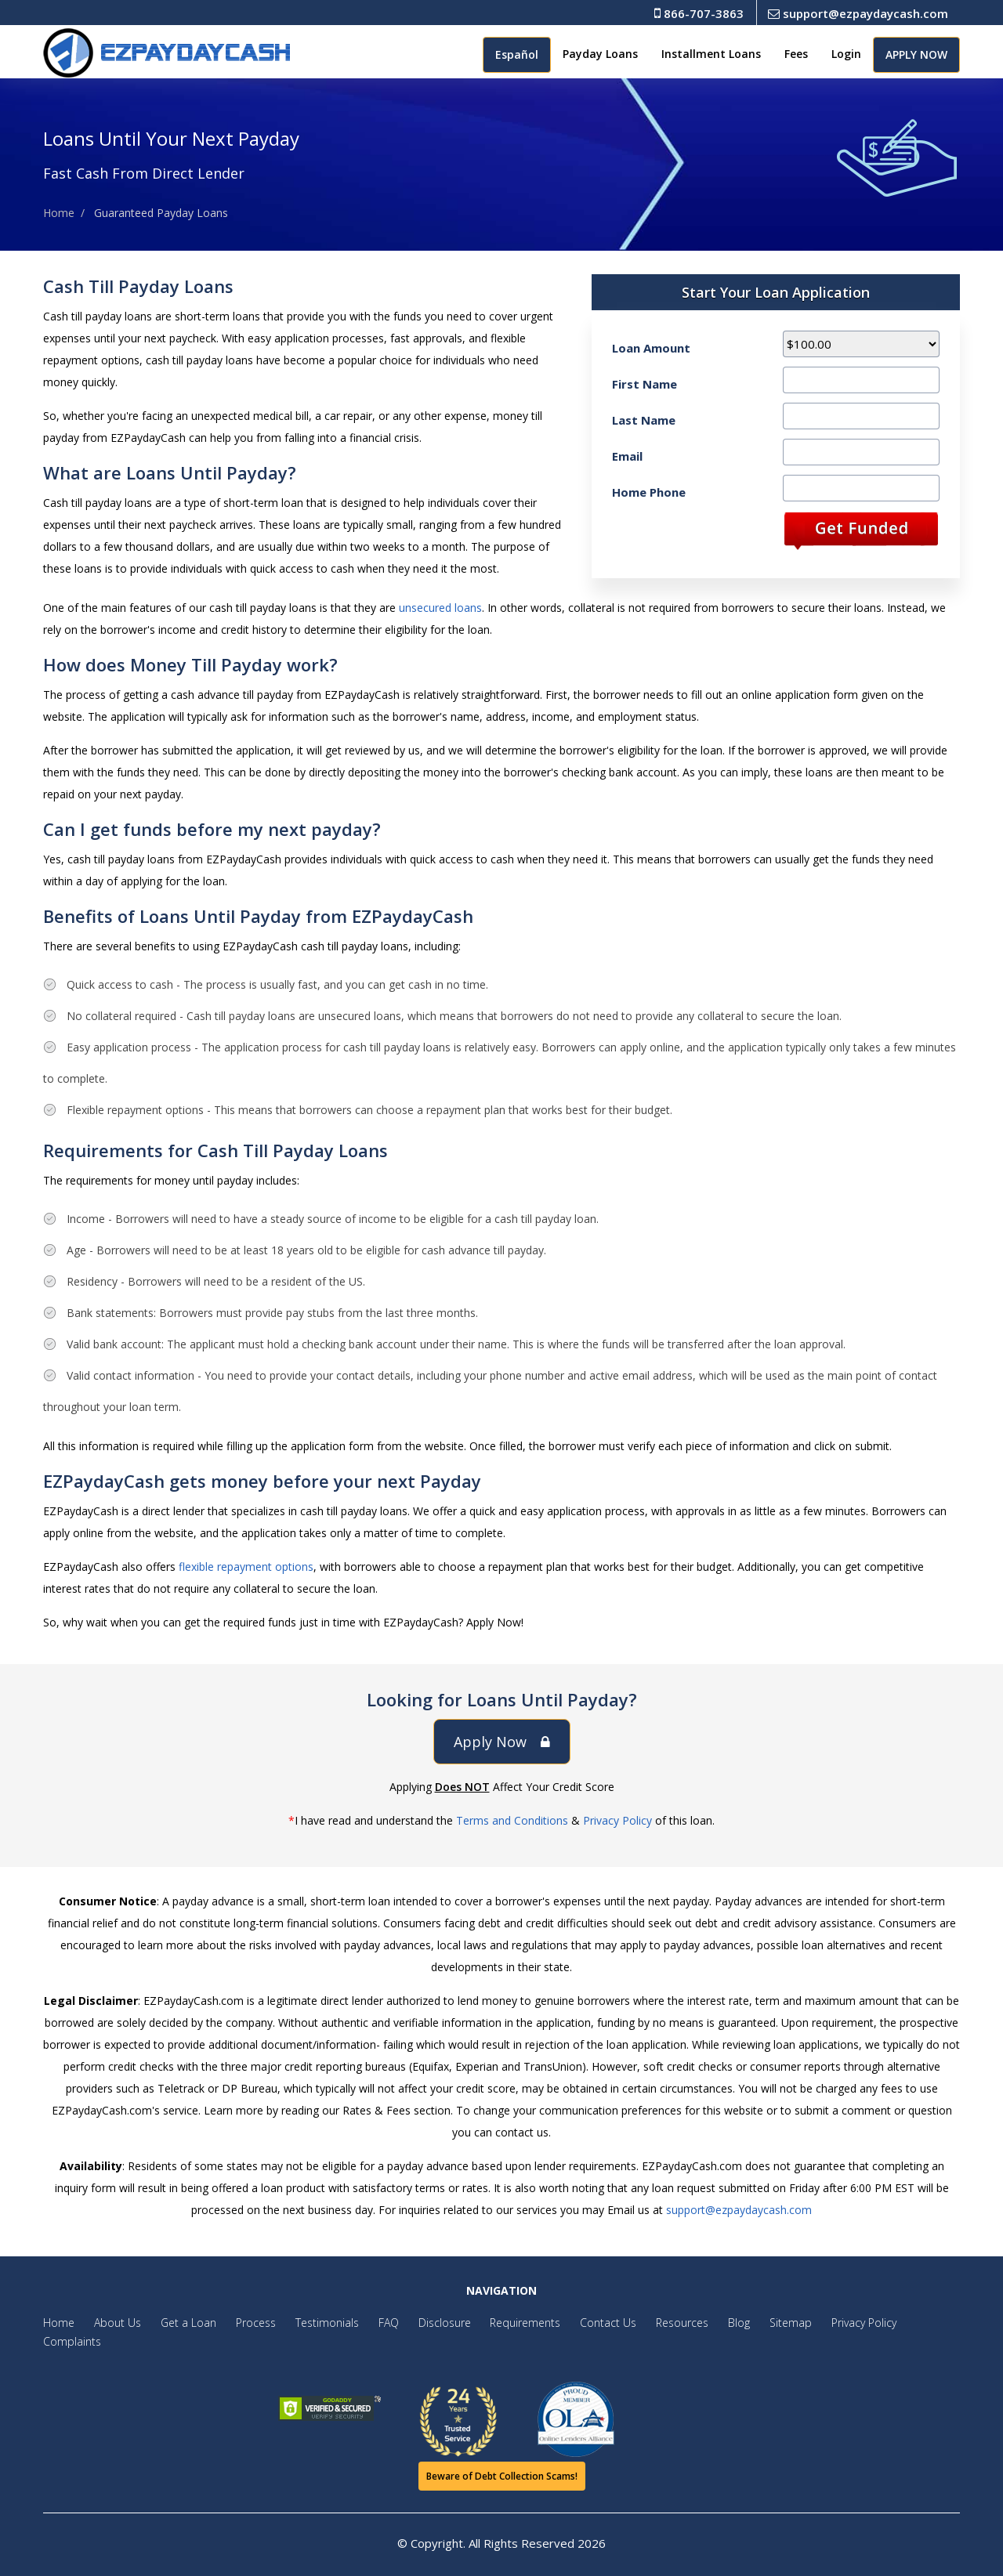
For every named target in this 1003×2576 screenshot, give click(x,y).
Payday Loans (600, 53)
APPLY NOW (916, 54)
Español (516, 54)
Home (58, 212)
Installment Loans (711, 53)
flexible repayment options (246, 1566)
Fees (796, 53)
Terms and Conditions (512, 1820)
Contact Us (590, 2322)
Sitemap (765, 2322)
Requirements (509, 2322)
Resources (661, 2322)
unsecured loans (440, 607)
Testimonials (317, 2322)
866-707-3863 (699, 13)
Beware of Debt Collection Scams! (502, 2476)
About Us (115, 2322)
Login (846, 53)
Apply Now (502, 1741)
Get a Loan (184, 2322)
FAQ (377, 2322)
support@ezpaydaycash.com (858, 13)
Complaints (72, 2341)
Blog (716, 2322)
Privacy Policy (617, 1820)
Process (249, 2322)
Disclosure (430, 2322)
